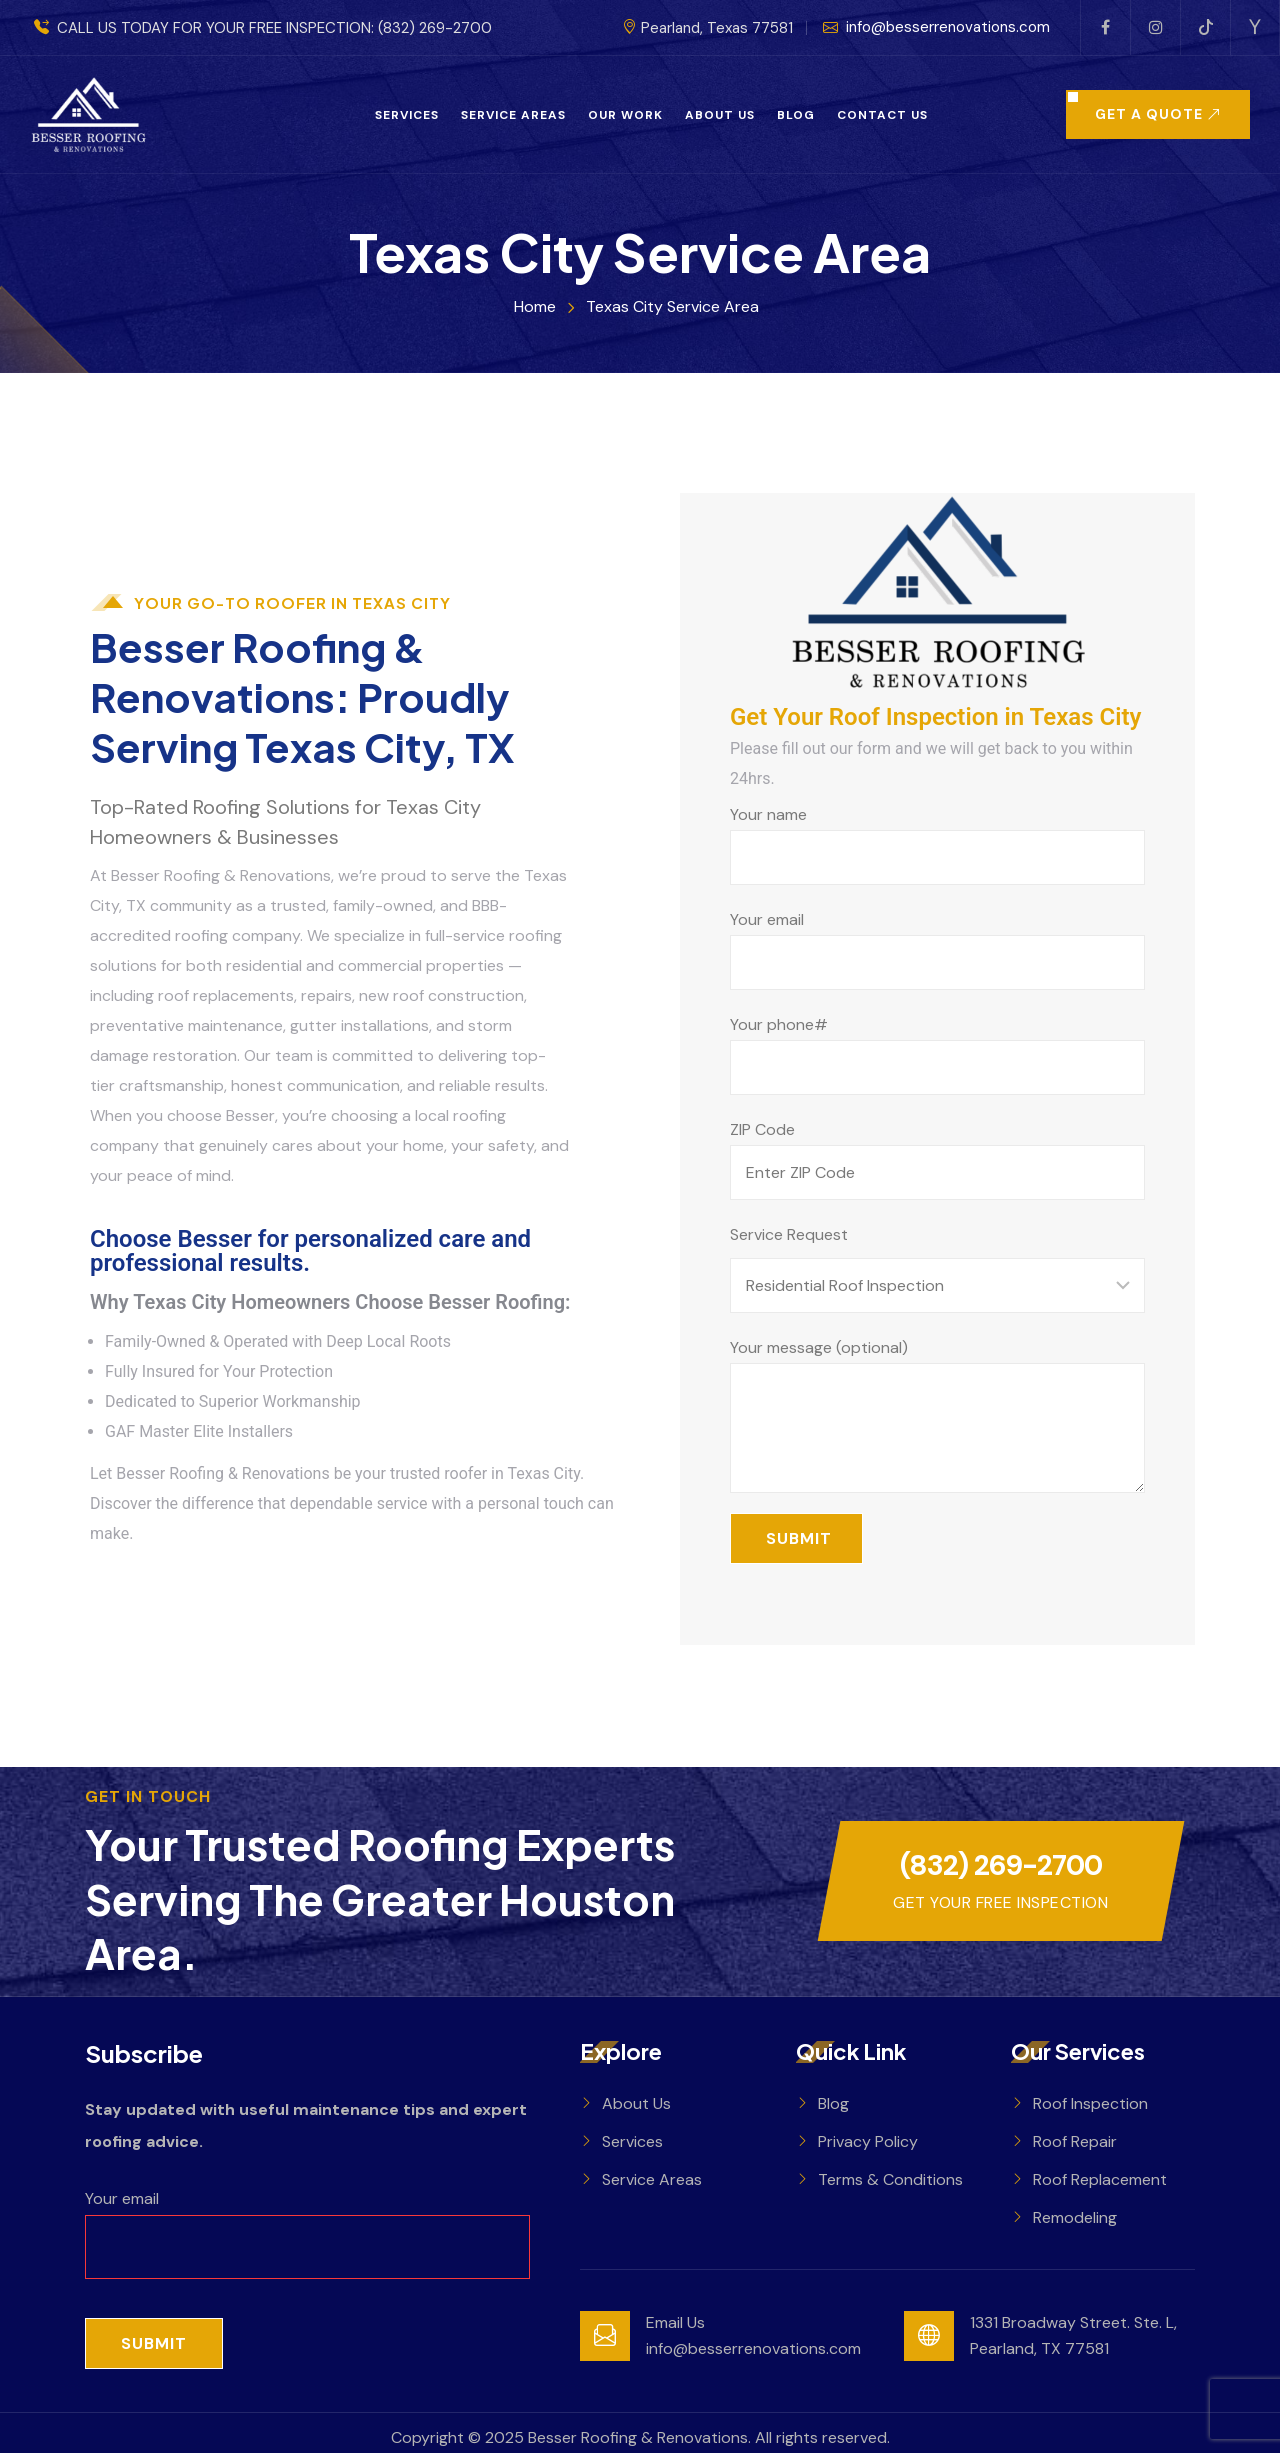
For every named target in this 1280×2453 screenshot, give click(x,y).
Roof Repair (1075, 2141)
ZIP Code (937, 1159)
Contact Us (882, 115)
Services (407, 115)
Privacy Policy (868, 2141)
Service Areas (513, 115)
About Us (720, 115)
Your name (937, 844)
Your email (937, 949)
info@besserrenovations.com (936, 27)
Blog (796, 115)
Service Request (789, 1234)
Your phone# (937, 1054)
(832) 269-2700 (435, 28)
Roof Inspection (1090, 2103)
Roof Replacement (1100, 2179)
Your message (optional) (937, 1415)
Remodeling (1075, 2217)
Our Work (625, 115)
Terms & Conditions (890, 2179)
